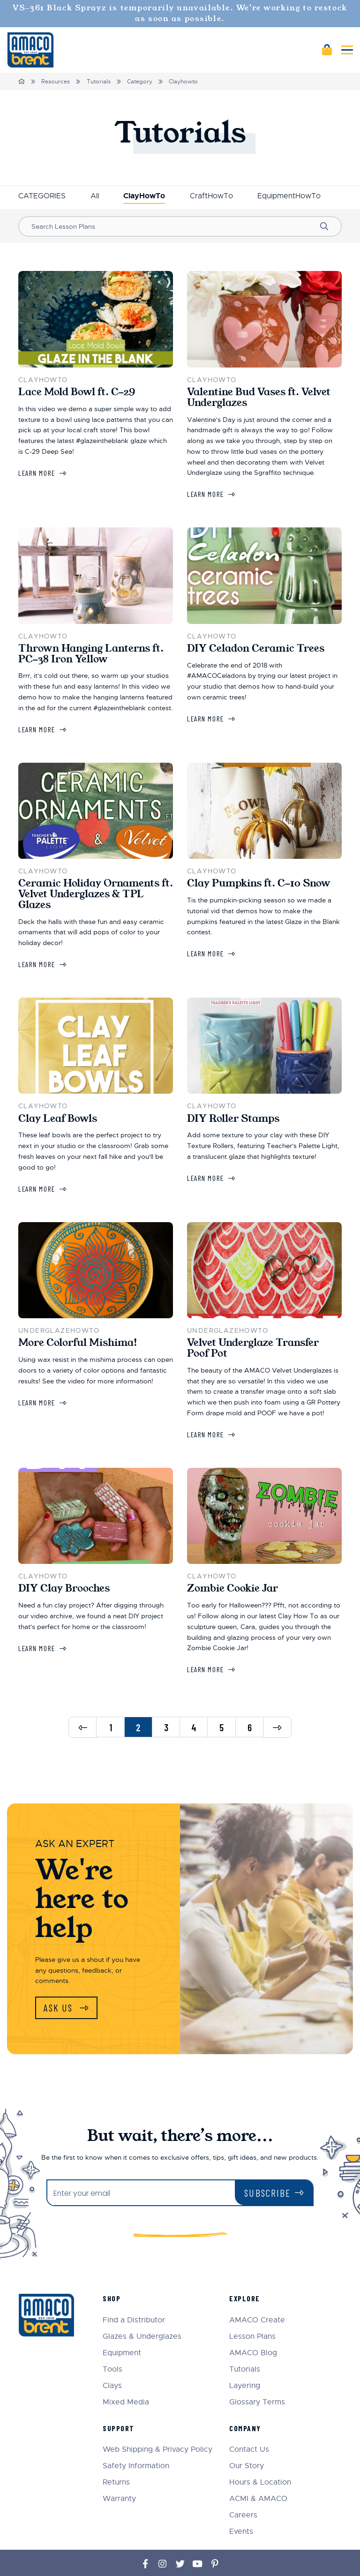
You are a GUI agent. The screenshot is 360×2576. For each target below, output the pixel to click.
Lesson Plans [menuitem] (252, 2310)
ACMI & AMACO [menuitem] (258, 2472)
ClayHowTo (144, 196)
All (94, 196)
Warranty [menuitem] (119, 2472)
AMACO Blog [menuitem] (253, 2326)
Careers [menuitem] (243, 2488)
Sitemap (124, 2558)
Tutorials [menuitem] (244, 2342)
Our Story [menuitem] (246, 2439)
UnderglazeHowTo (58, 1330)
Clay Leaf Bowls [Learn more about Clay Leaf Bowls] (57, 1119)
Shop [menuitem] (111, 2271)
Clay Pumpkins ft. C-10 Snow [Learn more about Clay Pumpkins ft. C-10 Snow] (258, 883)
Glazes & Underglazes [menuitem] (142, 2310)
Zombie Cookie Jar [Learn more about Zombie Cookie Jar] (232, 1588)
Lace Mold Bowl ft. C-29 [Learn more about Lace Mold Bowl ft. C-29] (76, 392)
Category (139, 81)
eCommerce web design (289, 2553)
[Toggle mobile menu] (347, 49)
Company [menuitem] (245, 2401)
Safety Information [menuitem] (136, 2439)
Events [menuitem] (241, 2505)
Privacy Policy (155, 2558)
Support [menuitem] (119, 2401)
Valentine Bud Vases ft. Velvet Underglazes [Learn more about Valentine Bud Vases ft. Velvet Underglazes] (258, 397)
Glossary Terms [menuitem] (257, 2375)
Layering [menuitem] (244, 2359)
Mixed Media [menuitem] (126, 2375)
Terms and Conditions (205, 2558)
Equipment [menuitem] (122, 2326)
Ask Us (60, 2007)
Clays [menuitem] (112, 2359)
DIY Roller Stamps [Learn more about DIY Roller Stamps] (233, 1119)
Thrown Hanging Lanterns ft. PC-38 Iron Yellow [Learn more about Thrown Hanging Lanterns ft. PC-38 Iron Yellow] (91, 653)
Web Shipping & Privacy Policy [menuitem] (157, 2422)
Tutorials (99, 81)
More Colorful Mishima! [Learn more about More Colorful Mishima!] (77, 1343)
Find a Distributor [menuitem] (134, 2293)
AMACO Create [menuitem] (257, 2293)
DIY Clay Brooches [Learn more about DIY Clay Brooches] (64, 1588)
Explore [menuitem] (244, 2271)
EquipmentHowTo (289, 196)
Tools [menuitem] (112, 2342)
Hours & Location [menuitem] (260, 2455)
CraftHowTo (211, 196)
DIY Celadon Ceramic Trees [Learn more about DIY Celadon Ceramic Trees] (255, 648)
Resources (55, 81)
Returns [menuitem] (116, 2455)
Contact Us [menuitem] (249, 2422)
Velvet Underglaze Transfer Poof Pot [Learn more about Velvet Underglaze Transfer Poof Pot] (253, 1348)
